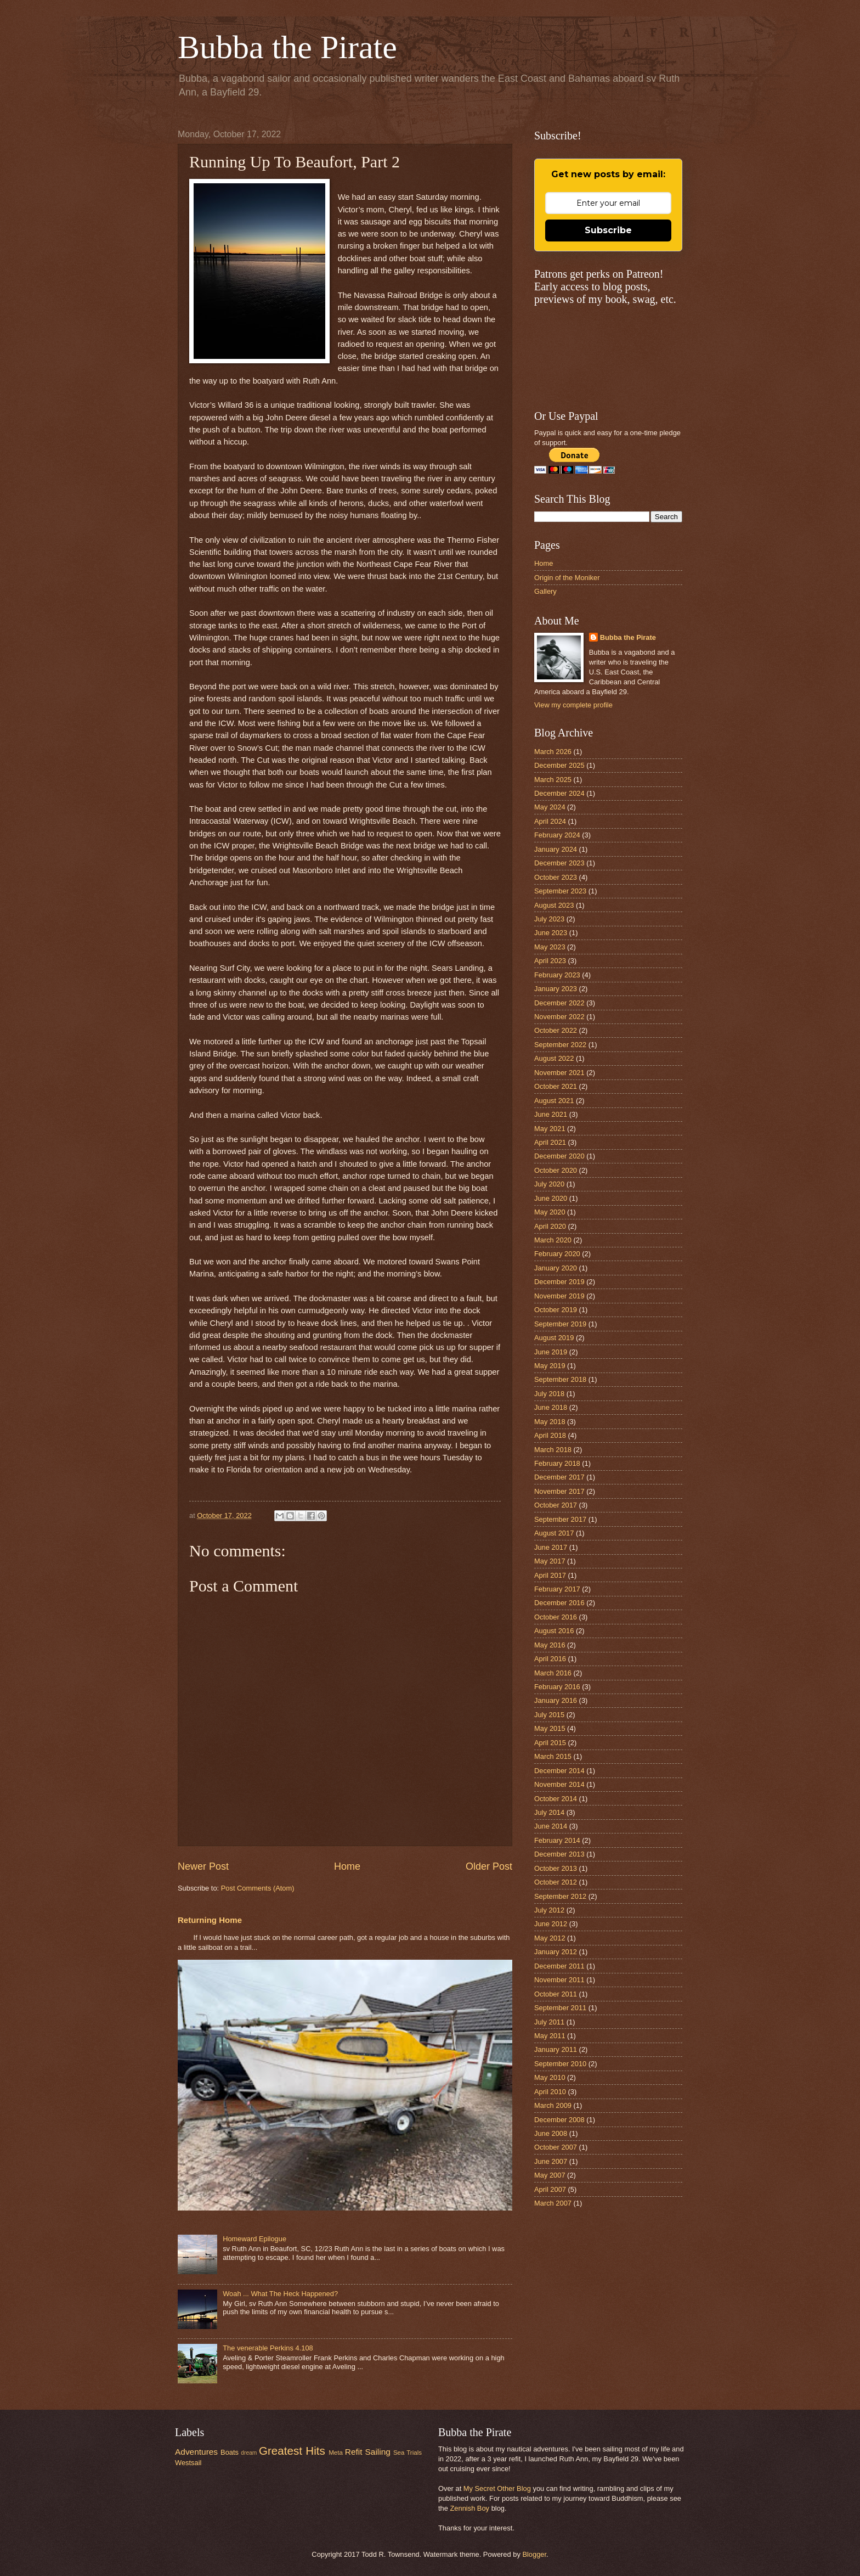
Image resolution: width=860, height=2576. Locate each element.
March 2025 (553, 779)
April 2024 (550, 821)
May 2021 (549, 1128)
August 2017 (554, 1533)
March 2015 (553, 1756)
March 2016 (553, 1673)
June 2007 (550, 2161)
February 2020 (557, 1254)
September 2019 (560, 1324)
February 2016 (557, 1687)
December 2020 (559, 1156)
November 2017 (559, 1491)
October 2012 (555, 1882)
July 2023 (549, 919)
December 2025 (559, 765)
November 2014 (559, 1784)
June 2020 (550, 1198)
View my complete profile (573, 705)
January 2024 (555, 849)
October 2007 (555, 2147)
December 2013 (559, 1854)
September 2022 (560, 1044)
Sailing (378, 2451)
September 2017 (560, 1519)
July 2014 (549, 1812)
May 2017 (549, 1561)
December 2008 (559, 2120)
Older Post (489, 1866)
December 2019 (559, 1282)
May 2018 (549, 1422)
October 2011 (555, 1994)
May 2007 (549, 2175)
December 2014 (559, 1771)
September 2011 (560, 2008)
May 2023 (549, 947)
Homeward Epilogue (254, 2239)
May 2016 (549, 1645)
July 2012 (549, 1910)
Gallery (545, 591)
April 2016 (550, 1659)
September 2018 (560, 1379)
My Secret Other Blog (497, 2488)
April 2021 (550, 1142)
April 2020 (550, 1226)
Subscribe (608, 230)
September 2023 (560, 891)
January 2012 (555, 1952)
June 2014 (550, 1826)
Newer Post (203, 1866)
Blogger (534, 2554)
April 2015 (550, 1743)
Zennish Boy (469, 2508)
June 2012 (550, 1924)
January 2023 (555, 989)
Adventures (196, 2451)
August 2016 (554, 1631)
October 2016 (555, 1617)
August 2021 (554, 1100)
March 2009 (553, 2105)
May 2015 (549, 1728)
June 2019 (550, 1352)
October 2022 (555, 1030)
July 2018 (549, 1394)
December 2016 (559, 1603)
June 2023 (550, 933)
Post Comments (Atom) (258, 1888)
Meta (336, 2452)
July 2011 (549, 2022)
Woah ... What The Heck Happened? (280, 2294)
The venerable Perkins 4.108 (268, 2348)
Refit (354, 2451)
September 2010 (560, 2064)
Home (347, 1866)
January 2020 (555, 1268)
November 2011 (559, 1980)
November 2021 (559, 1072)
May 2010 (549, 2077)
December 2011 (559, 1966)
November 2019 (559, 1296)
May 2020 (549, 1212)
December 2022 (559, 1003)
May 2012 (549, 1938)
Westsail (188, 2463)
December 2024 (559, 793)
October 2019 (555, 1310)
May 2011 (549, 2036)
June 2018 (550, 1407)
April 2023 (550, 961)
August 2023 (554, 905)
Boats (229, 2452)
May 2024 (549, 807)
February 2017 (557, 1589)
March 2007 (553, 2203)
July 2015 (549, 1715)
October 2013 (555, 1868)
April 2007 (550, 2189)
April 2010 (550, 2092)
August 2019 (554, 1338)
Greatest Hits (292, 2450)
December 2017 (559, 1477)
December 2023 (559, 863)
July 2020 (549, 1184)
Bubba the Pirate (287, 47)
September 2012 (560, 1896)
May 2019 (549, 1366)
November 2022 (559, 1017)
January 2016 (555, 1700)
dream (249, 2453)
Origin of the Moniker (567, 577)
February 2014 (557, 1840)
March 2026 (553, 751)
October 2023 (555, 877)
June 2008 (550, 2133)
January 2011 (555, 2049)
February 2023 (557, 975)
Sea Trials (407, 2452)
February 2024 (557, 835)
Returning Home (210, 1920)
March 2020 (553, 1240)
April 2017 (550, 1575)
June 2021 (550, 1114)
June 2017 (550, 1547)
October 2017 (555, 1505)
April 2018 (550, 1435)
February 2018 (557, 1463)
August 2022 (554, 1058)
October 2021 (555, 1086)
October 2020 (555, 1170)
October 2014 (555, 1799)
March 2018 (553, 1450)
